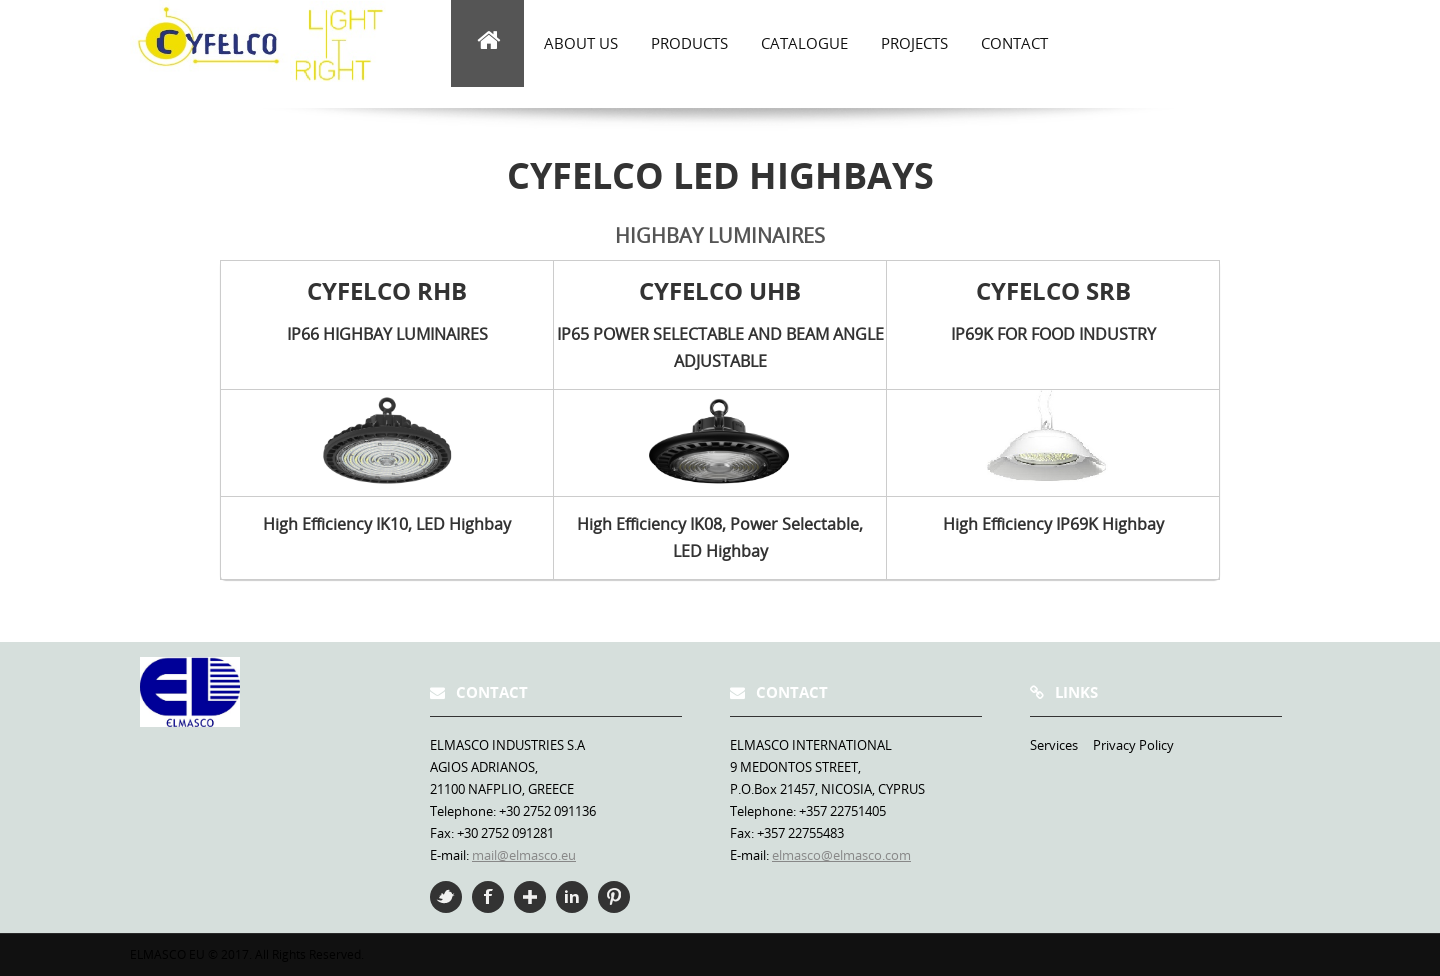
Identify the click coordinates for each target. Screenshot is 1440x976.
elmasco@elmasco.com (841, 855)
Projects (914, 43)
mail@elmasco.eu (524, 855)
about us (581, 43)
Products (689, 43)
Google (530, 897)
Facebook (488, 897)
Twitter (446, 897)
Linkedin (572, 897)
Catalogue (804, 43)
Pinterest (614, 897)
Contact (1014, 43)
